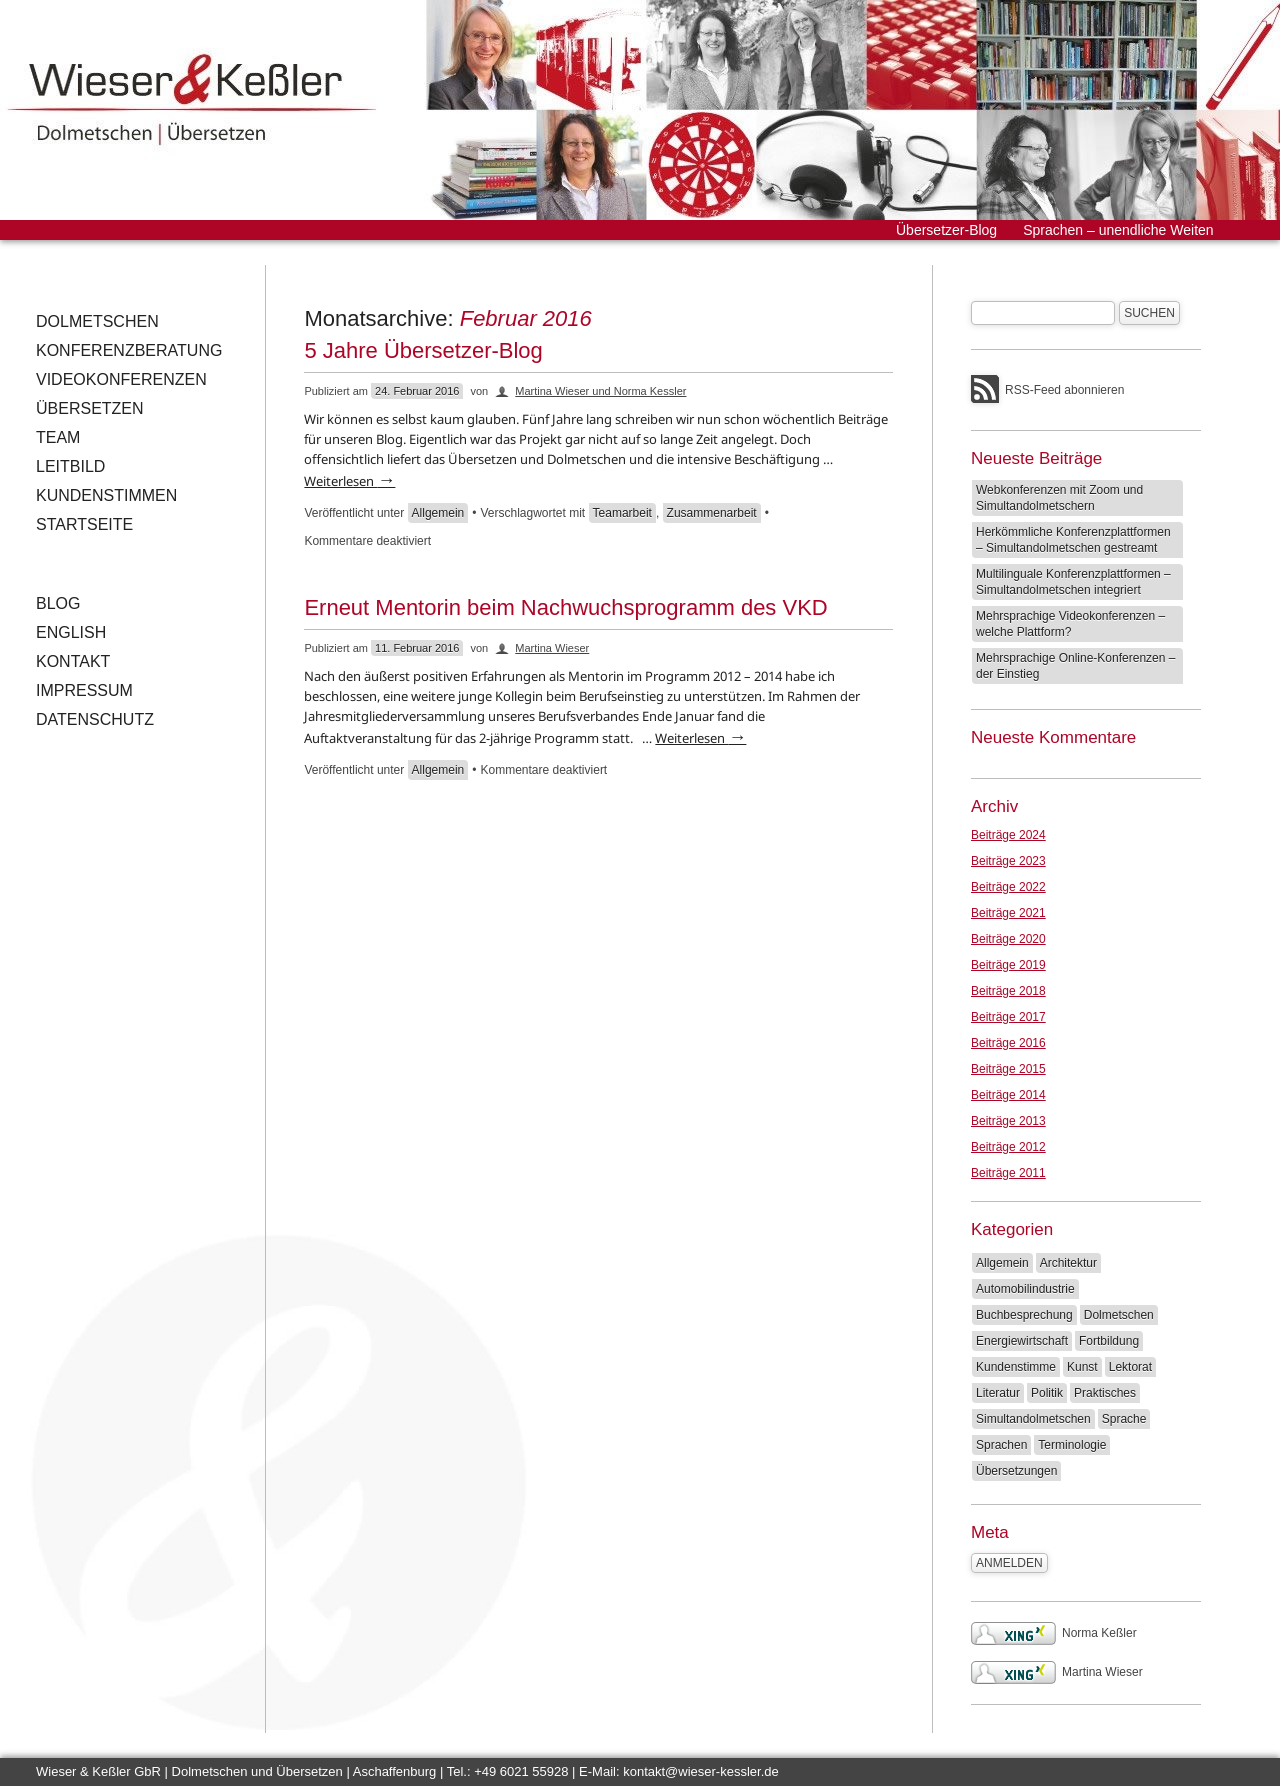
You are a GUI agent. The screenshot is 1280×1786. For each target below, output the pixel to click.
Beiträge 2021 (1008, 913)
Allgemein (438, 513)
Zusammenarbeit (712, 513)
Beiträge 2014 (1008, 1095)
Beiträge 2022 (1008, 887)
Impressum (84, 690)
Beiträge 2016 (1008, 1043)
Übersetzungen (1016, 1471)
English (71, 632)
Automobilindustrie (1025, 1289)
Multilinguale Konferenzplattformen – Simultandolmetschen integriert (1073, 582)
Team (58, 437)
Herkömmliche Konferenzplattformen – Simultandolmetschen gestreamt (1073, 540)
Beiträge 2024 (1008, 835)
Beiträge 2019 (1008, 965)
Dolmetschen (97, 321)
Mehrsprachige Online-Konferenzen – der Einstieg (1075, 666)
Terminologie (1072, 1445)
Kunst (1082, 1367)
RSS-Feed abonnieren (1064, 390)
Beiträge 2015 (1008, 1069)
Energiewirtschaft (1022, 1341)
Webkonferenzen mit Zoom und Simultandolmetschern (1059, 498)
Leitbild (70, 466)
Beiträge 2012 (1008, 1147)
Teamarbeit (622, 513)
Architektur (1068, 1263)
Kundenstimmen (106, 495)
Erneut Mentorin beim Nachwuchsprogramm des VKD (565, 607)
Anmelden (1009, 1563)
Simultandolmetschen (1033, 1419)
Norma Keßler (1054, 1633)
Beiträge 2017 (1008, 1017)
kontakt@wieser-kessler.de (701, 1771)
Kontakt (73, 661)
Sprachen (1001, 1445)
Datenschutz (95, 719)
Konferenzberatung (129, 350)
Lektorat (1130, 1367)
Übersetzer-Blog (946, 230)
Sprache (1124, 1419)
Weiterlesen (349, 481)
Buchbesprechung (1024, 1315)
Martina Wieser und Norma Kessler (600, 391)
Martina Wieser (552, 648)
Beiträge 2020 (1008, 939)
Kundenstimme (1016, 1367)
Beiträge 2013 (1008, 1121)
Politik (1047, 1393)
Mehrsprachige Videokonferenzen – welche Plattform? (1070, 624)
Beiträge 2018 (1008, 991)
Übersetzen (90, 408)
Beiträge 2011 (1008, 1173)
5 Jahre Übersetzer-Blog (423, 350)
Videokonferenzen (121, 379)
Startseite (84, 524)
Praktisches (1105, 1393)
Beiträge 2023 (1008, 861)
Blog (58, 603)
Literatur (998, 1393)
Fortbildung (1109, 1341)
